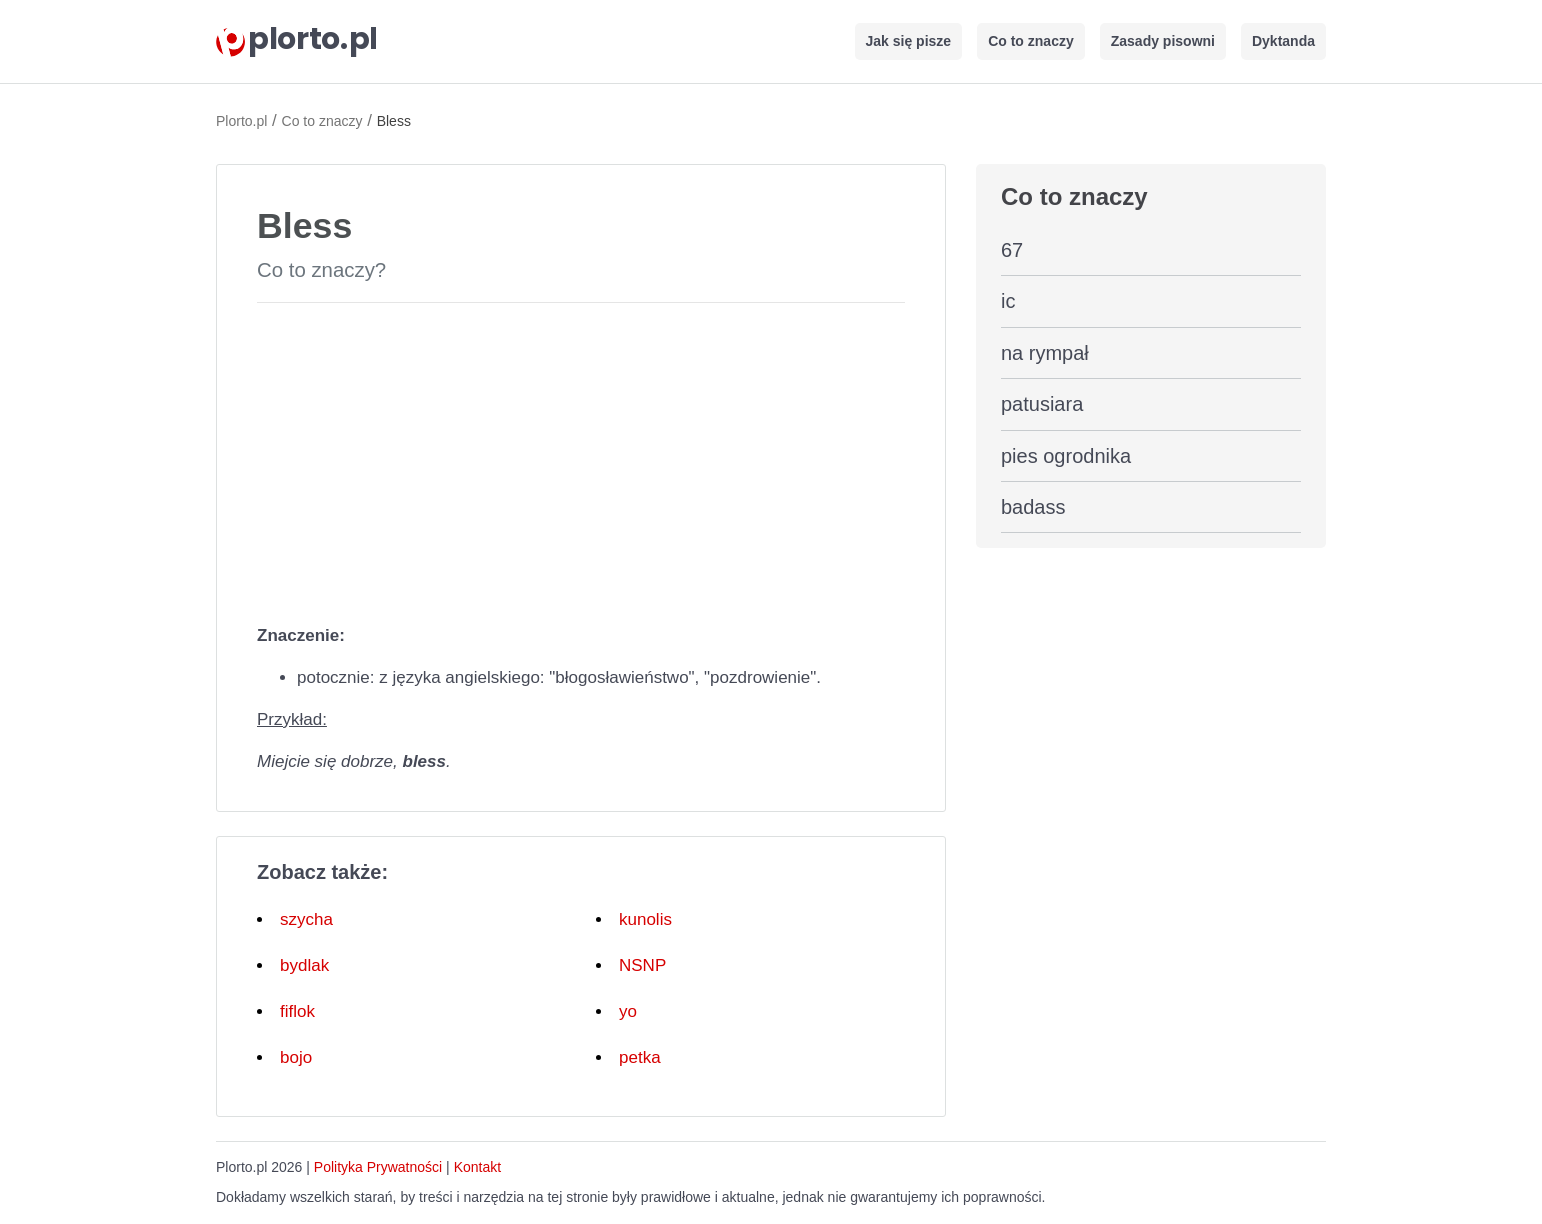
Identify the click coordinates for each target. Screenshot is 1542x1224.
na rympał (1045, 353)
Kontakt (477, 1167)
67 (1012, 250)
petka (640, 1057)
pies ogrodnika (1066, 456)
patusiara (1042, 404)
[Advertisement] (581, 459)
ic (1008, 301)
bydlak (304, 965)
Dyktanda (1283, 41)
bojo (296, 1057)
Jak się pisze (909, 41)
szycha (306, 919)
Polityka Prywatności (378, 1167)
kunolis (645, 919)
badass (1033, 507)
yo (628, 1011)
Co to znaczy (1031, 41)
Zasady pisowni (1163, 41)
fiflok (297, 1011)
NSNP (642, 965)
